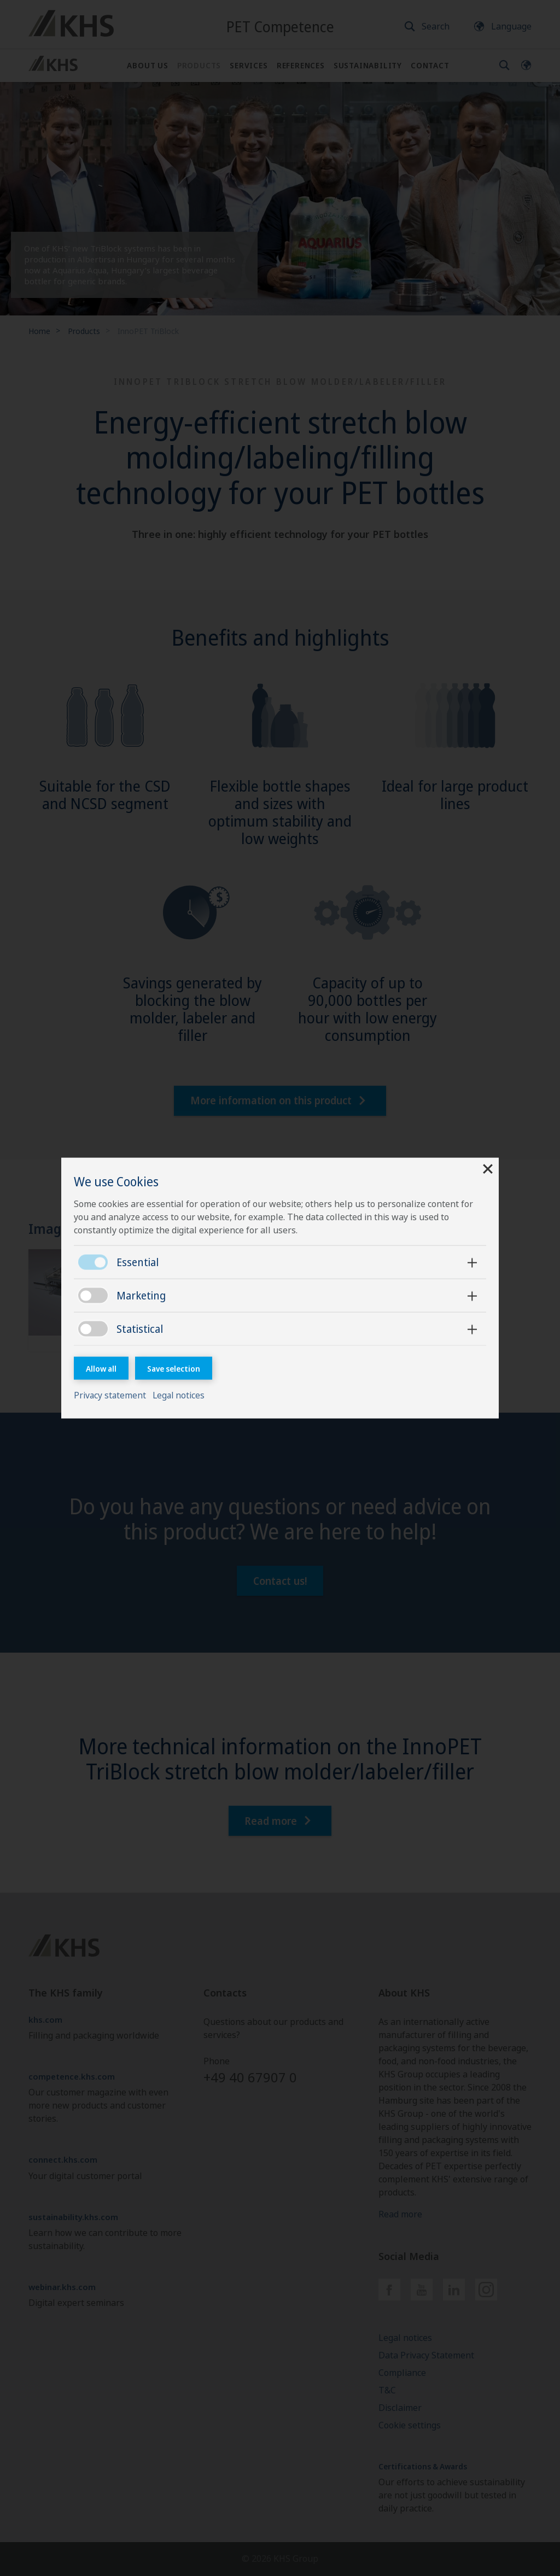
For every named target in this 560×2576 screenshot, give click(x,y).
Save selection (174, 1367)
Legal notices (181, 1396)
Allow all (101, 1367)
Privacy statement (112, 1396)
